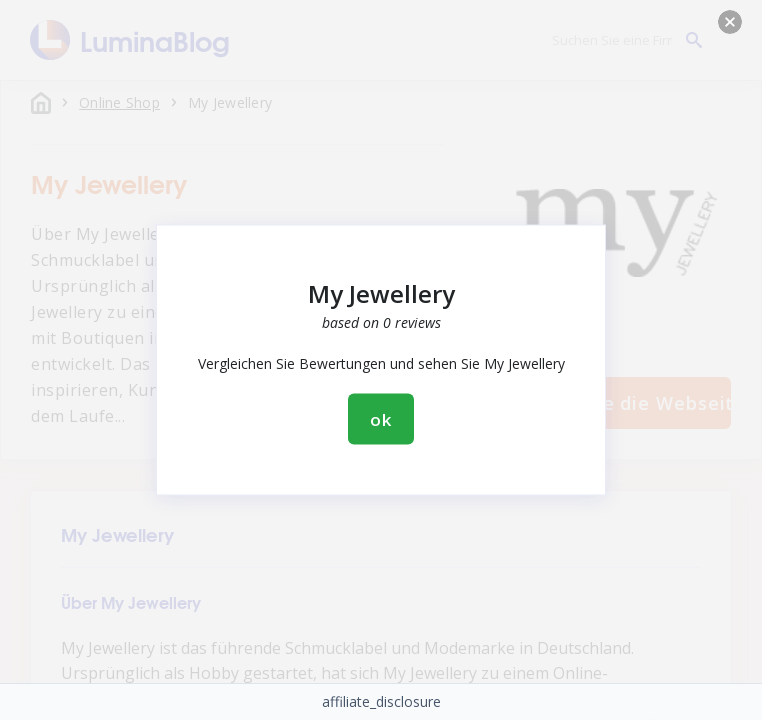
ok (381, 419)
